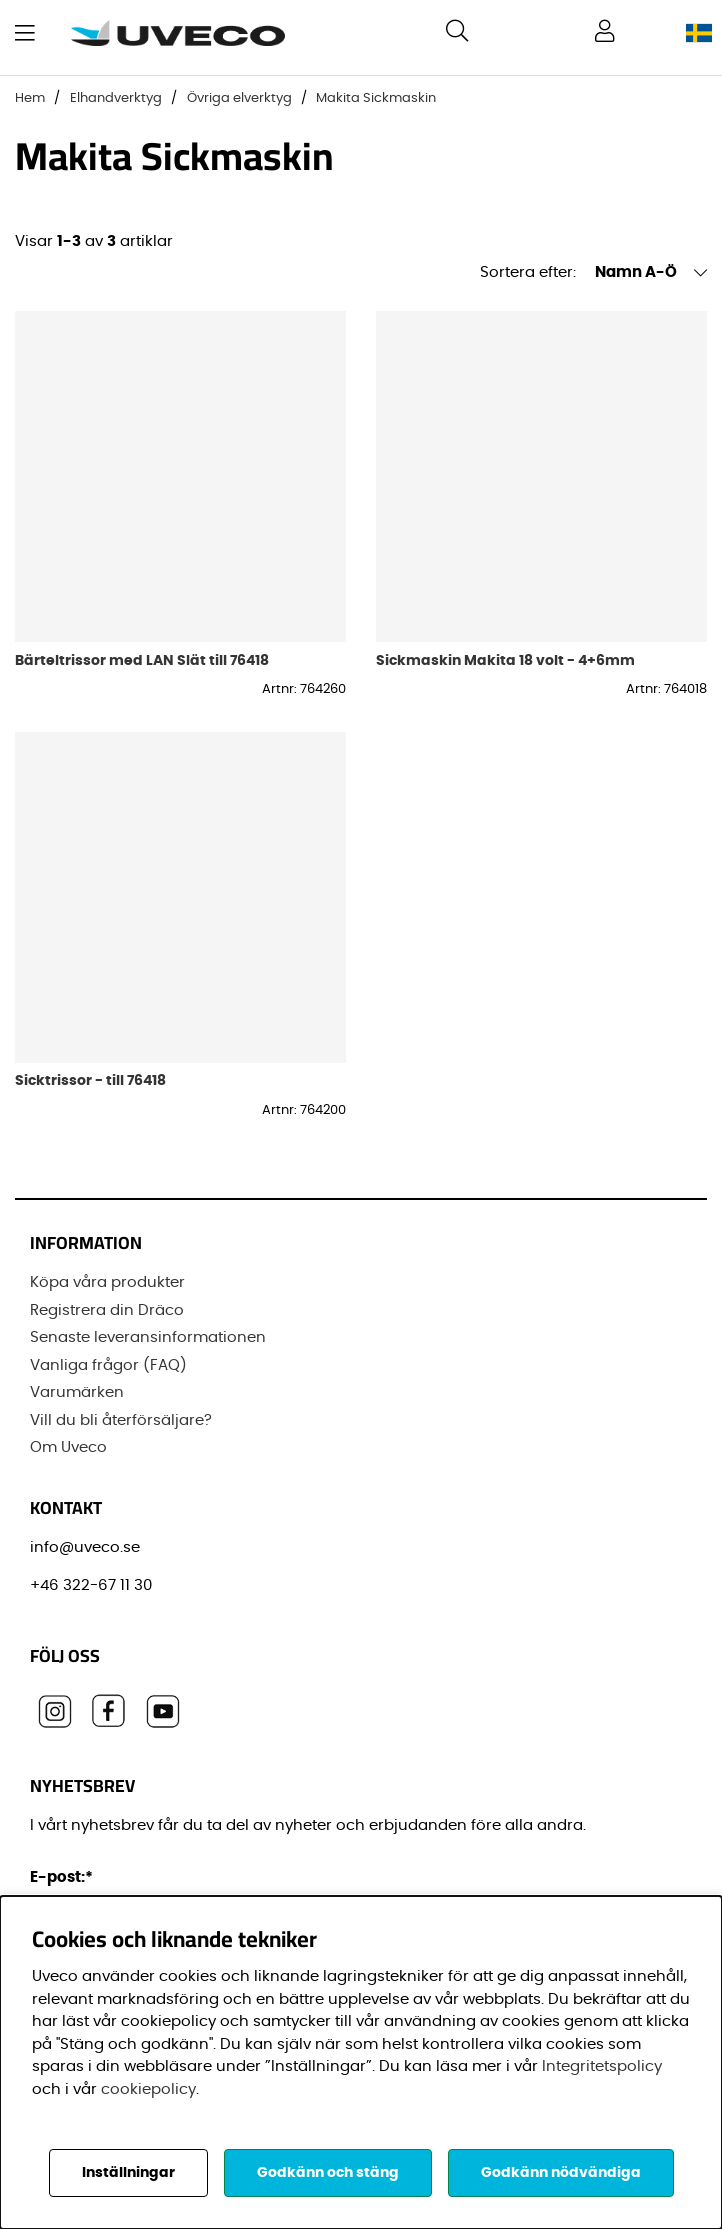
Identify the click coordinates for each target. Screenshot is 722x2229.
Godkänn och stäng (328, 2173)
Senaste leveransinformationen (148, 1337)
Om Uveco (68, 1447)
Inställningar (128, 2173)
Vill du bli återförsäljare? (121, 1420)
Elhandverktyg (116, 98)
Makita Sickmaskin (376, 98)
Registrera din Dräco (107, 1310)
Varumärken (77, 1392)
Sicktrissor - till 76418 (90, 1080)
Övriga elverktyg (239, 98)
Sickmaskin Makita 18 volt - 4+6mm (505, 660)
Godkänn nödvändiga (561, 2173)
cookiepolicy (148, 2089)
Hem (30, 98)
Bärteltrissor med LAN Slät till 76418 (142, 660)
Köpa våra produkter (107, 1282)
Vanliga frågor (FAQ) (108, 1365)
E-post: (64, 1877)
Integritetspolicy (602, 2066)
